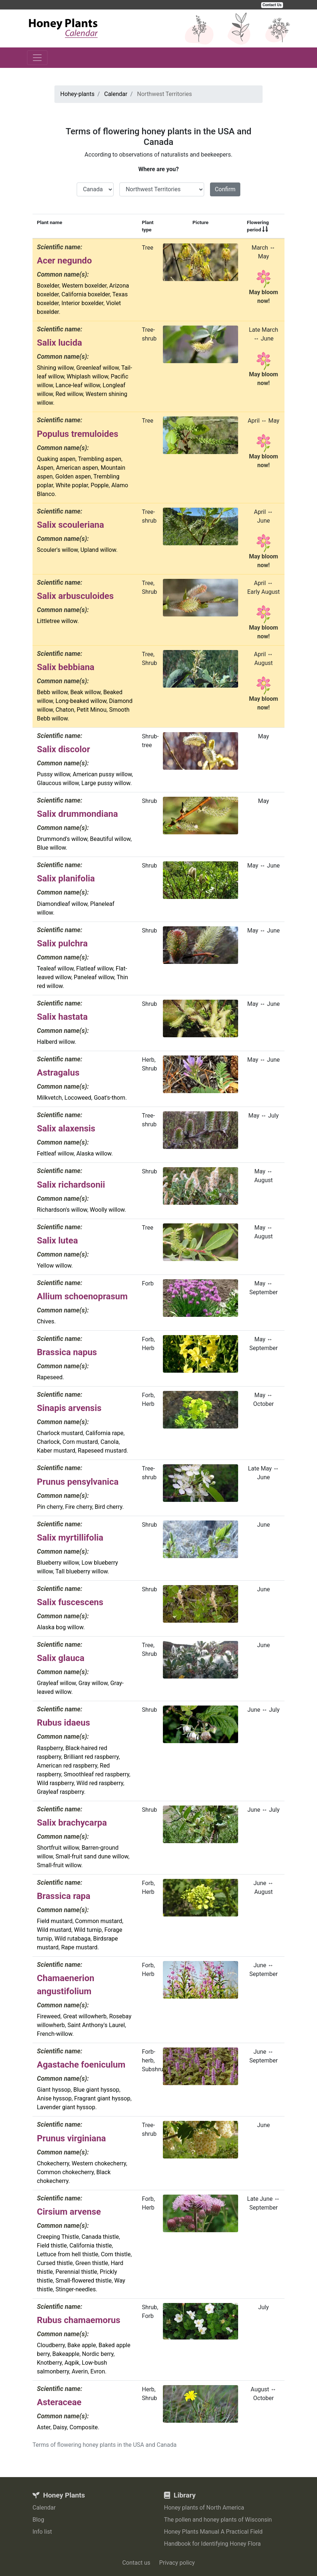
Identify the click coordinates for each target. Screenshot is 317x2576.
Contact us (136, 2562)
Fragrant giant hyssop (102, 2098)
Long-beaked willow (81, 700)
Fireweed (49, 2016)
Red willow (69, 394)
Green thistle (91, 2263)
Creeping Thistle (58, 2236)
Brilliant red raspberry (91, 1756)
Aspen (45, 467)
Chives (45, 1321)
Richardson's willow (62, 1209)
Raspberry (50, 1748)
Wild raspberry (55, 1783)
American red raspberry (67, 1765)
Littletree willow (57, 621)
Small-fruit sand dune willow (92, 1856)
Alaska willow (93, 1153)
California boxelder (85, 294)
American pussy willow (102, 774)
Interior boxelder (82, 303)
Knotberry (49, 2362)
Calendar (44, 2507)
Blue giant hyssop (96, 2089)
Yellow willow (54, 1265)
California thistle (90, 2245)
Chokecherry (53, 2163)
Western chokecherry (99, 2163)
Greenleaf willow (97, 367)
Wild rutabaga (72, 1938)
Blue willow (51, 847)
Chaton (65, 709)
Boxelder (48, 285)
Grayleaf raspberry (60, 1791)
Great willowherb (85, 2016)
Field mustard (54, 1921)
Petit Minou (91, 709)
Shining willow (55, 367)
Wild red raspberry (99, 1783)
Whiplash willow (87, 376)
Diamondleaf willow (62, 903)
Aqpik (71, 2362)
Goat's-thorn (109, 1097)
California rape (104, 1433)
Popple (99, 485)
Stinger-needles (76, 2289)
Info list (42, 2531)
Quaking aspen (56, 458)
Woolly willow (107, 1209)
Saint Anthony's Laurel (96, 2025)
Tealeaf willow (55, 968)
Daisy (60, 2427)
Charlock (48, 1441)
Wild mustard (54, 1929)
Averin (80, 2371)
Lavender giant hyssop (66, 2107)
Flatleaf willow (94, 968)
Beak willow (85, 692)
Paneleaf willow (94, 977)
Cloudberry (51, 2345)
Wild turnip (88, 1929)
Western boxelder (84, 285)
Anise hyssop (54, 2098)
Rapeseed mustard (102, 1450)
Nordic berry (98, 2353)
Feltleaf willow (55, 1153)
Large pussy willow (105, 783)
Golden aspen (73, 476)
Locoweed (78, 1097)
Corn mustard (80, 1441)
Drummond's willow (62, 838)
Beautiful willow (110, 838)
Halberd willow (56, 1041)
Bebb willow (52, 692)
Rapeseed (49, 1377)
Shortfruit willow (58, 1847)
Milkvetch (49, 1097)
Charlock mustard (60, 1433)
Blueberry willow (58, 1562)
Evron (98, 2371)
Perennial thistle (76, 2271)
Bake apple (82, 2345)
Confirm (225, 189)
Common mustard (98, 1921)
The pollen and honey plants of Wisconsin (218, 2519)
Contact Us (272, 5)
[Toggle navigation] (37, 57)
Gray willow (93, 1683)
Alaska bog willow (60, 1627)
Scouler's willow (57, 549)
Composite (83, 2427)
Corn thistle (116, 2254)
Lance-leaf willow (78, 385)
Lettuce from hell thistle (67, 2254)
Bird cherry (108, 1506)
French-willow (54, 2033)
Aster (43, 2427)
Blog (38, 2519)
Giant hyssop (54, 2089)
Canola (109, 1441)
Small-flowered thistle (84, 2280)
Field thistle (52, 2245)
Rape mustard (79, 1947)
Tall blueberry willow (82, 1571)
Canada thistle (100, 2236)
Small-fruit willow (59, 1865)
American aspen (77, 467)
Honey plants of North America (204, 2507)
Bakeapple (65, 2353)
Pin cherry (49, 1506)
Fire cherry (78, 1506)
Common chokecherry (65, 2172)
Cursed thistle (55, 2263)
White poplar (72, 485)
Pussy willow (53, 774)
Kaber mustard (56, 1450)
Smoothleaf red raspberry (96, 1774)
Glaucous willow (58, 783)
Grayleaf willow (56, 1683)
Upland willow (98, 549)
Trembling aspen (99, 458)
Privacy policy (177, 2562)
